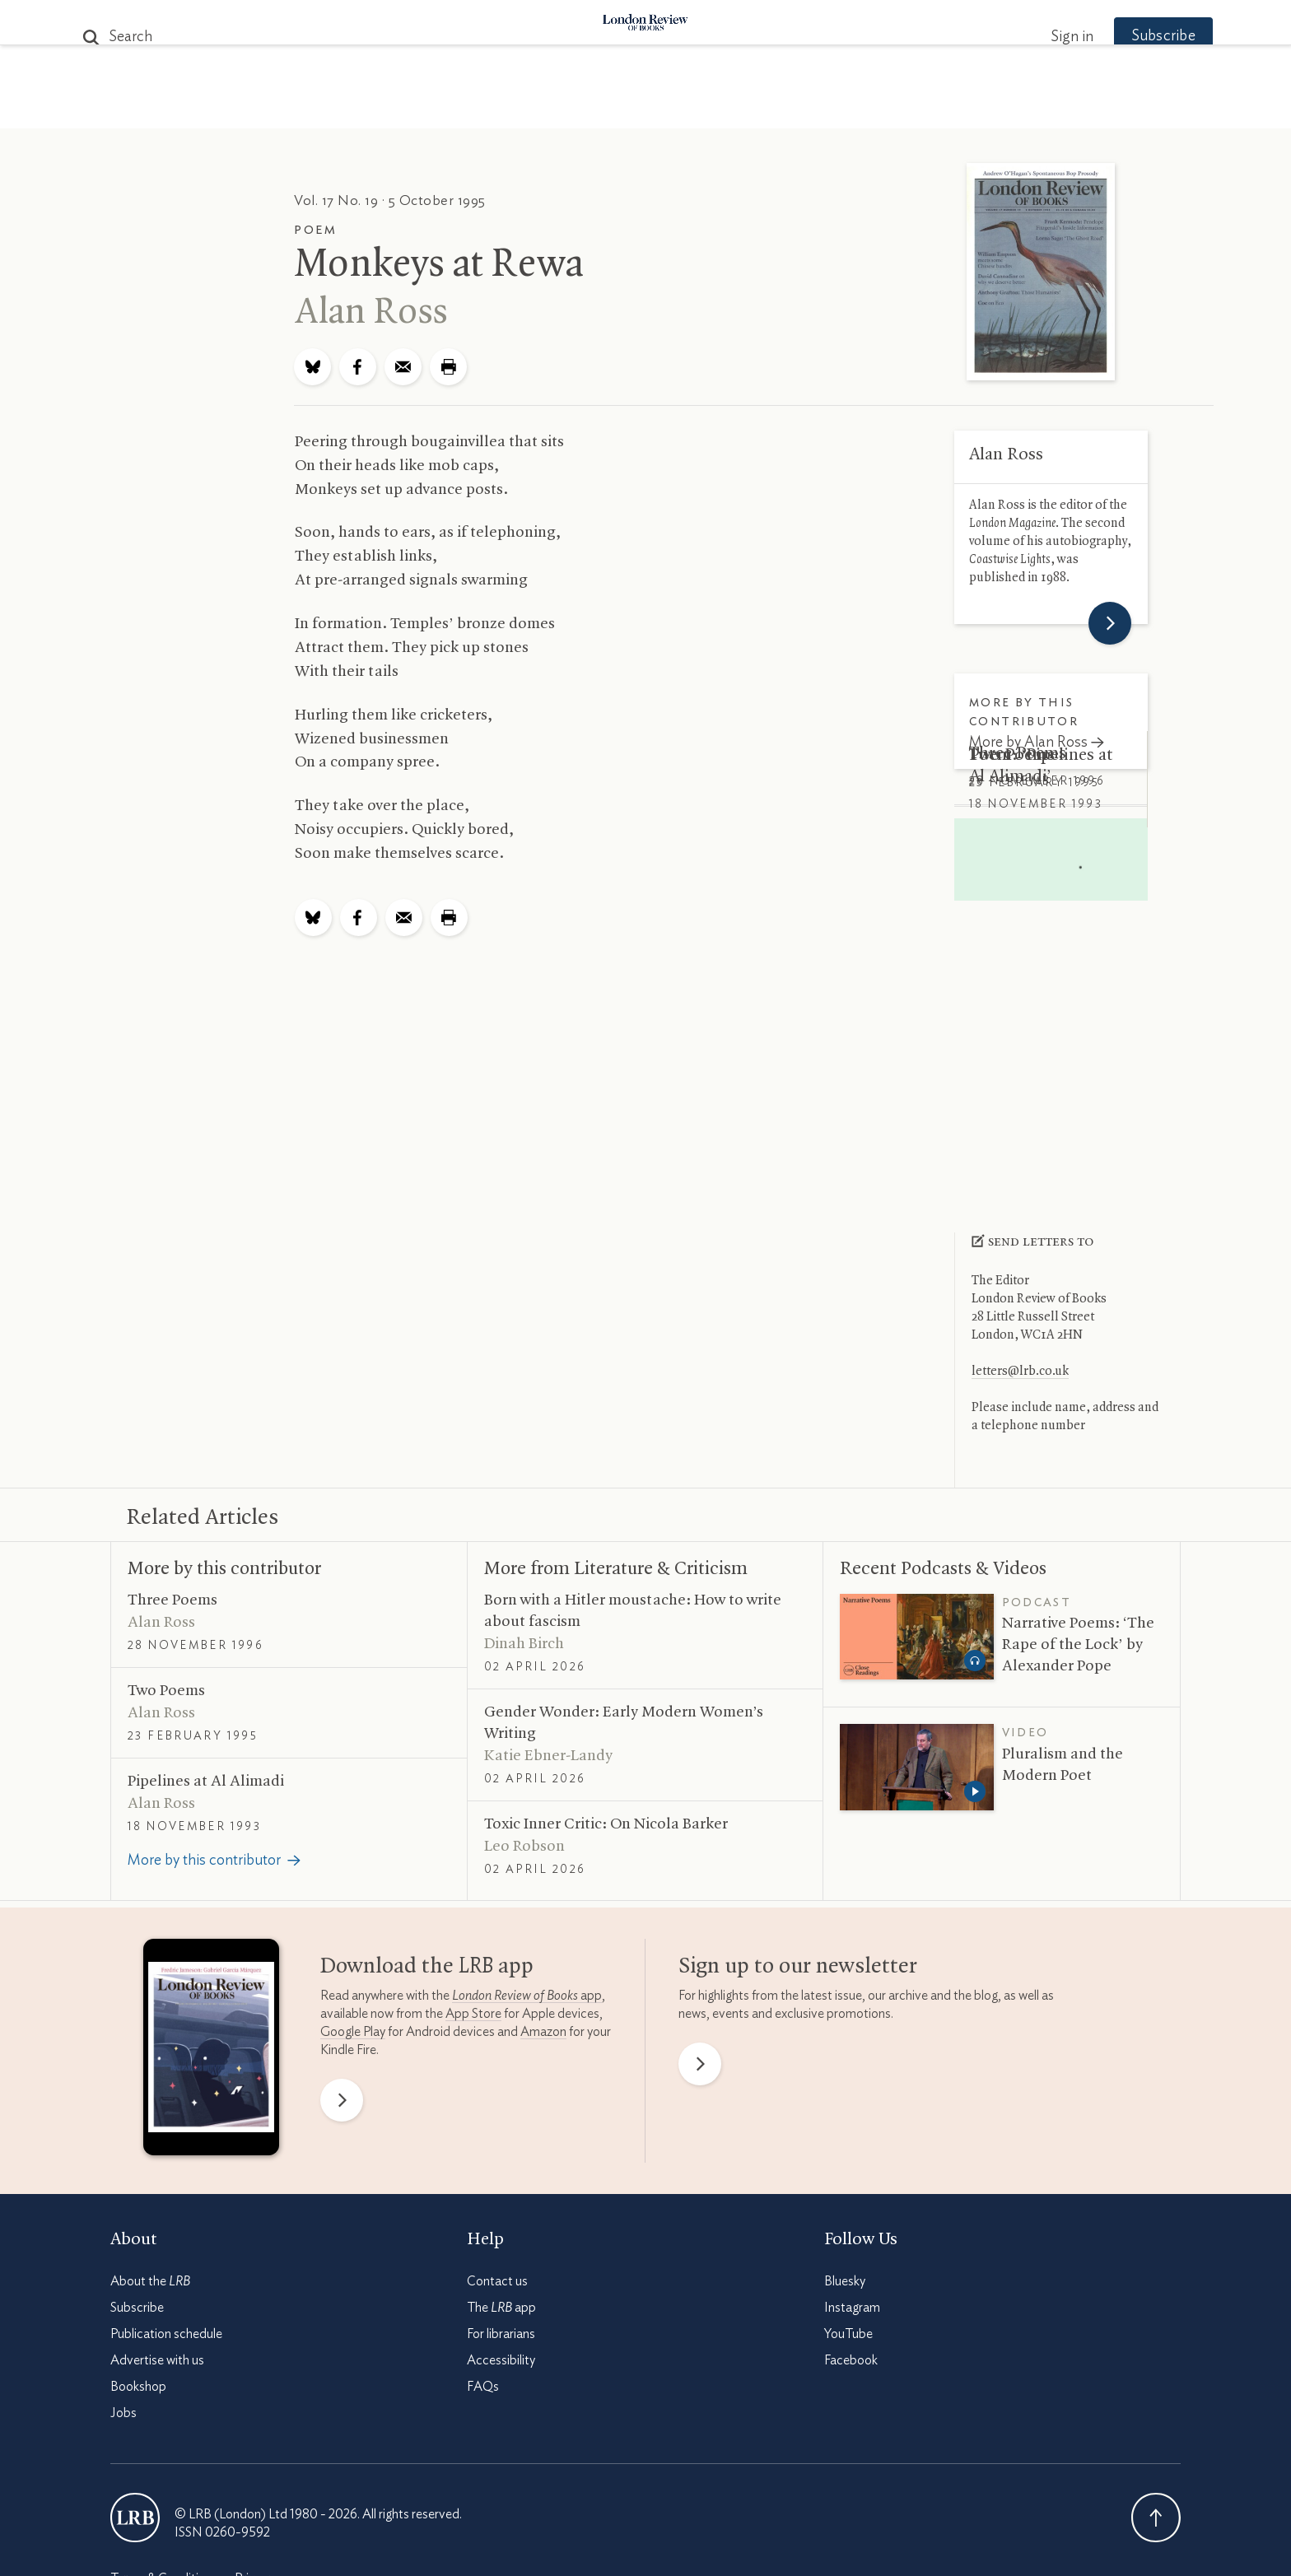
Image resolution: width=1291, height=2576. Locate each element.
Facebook (851, 2360)
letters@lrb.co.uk (1020, 1371)
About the (150, 2281)
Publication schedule (166, 2334)
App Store (473, 2013)
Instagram (852, 2307)
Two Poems (1012, 829)
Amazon (543, 2031)
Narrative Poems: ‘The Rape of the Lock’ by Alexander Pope (1078, 1645)
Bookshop (138, 2386)
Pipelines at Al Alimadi (206, 1781)
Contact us (497, 2281)
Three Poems (1017, 753)
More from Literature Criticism (616, 1569)
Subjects (445, 108)
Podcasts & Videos (641, 108)
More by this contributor (224, 1569)
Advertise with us (157, 2360)
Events (768, 108)
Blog (522, 108)
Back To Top (1156, 2517)
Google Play (352, 2031)
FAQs (483, 2386)
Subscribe (1131, 36)
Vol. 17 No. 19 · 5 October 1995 (390, 200)
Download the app (427, 1966)
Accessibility (501, 2360)
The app (501, 2307)
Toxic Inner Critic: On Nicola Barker (606, 1824)
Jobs (123, 2413)
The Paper (347, 108)
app (527, 1995)
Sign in (1039, 37)
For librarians (501, 2334)
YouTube (848, 2334)
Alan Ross (371, 313)
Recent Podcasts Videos (943, 1569)
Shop (837, 108)
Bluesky (844, 2281)
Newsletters (932, 108)
